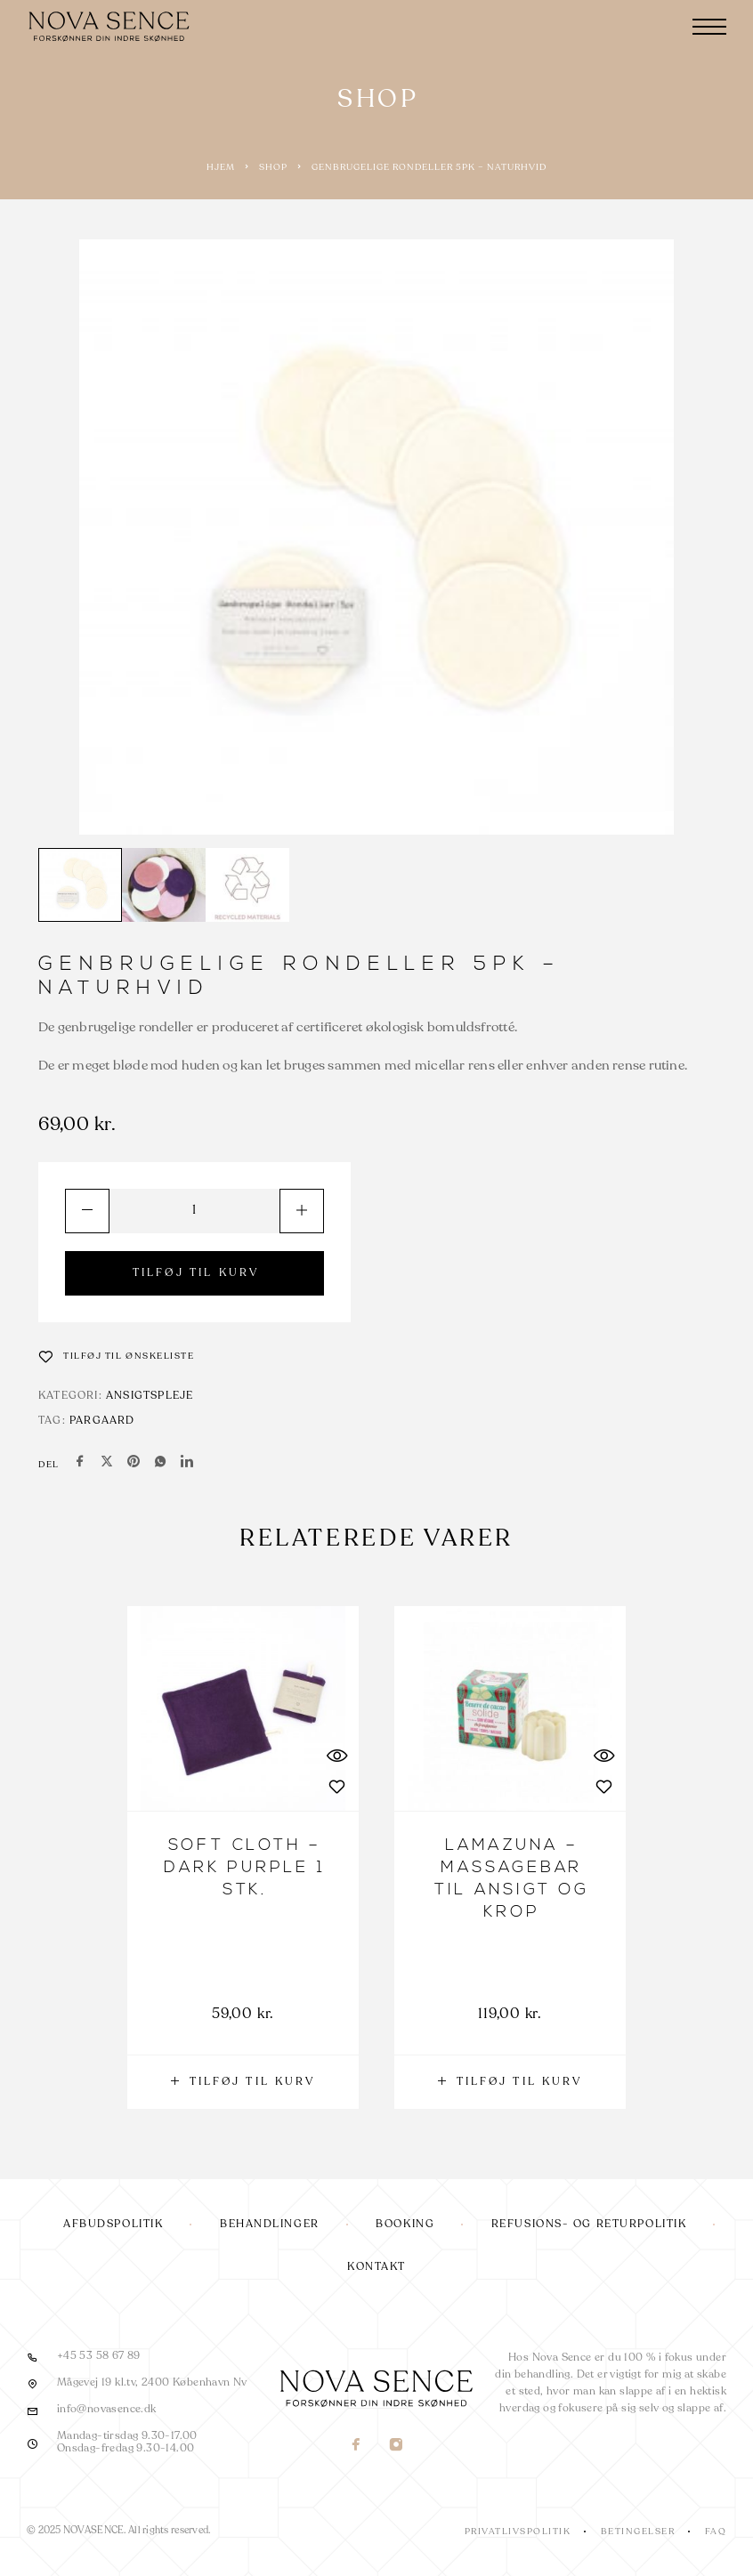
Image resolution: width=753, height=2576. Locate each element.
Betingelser (638, 2531)
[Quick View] (336, 1755)
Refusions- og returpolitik (589, 2224)
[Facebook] (356, 2446)
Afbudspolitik (113, 2224)
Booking (405, 2224)
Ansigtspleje (149, 1396)
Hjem (220, 167)
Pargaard (102, 1421)
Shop (273, 167)
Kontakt (376, 2267)
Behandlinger (270, 2224)
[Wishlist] (116, 1356)
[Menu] (709, 26)
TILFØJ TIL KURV (196, 1273)
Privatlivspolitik (518, 2531)
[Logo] (111, 26)
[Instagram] (396, 2446)
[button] (243, 2082)
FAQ (716, 2531)
